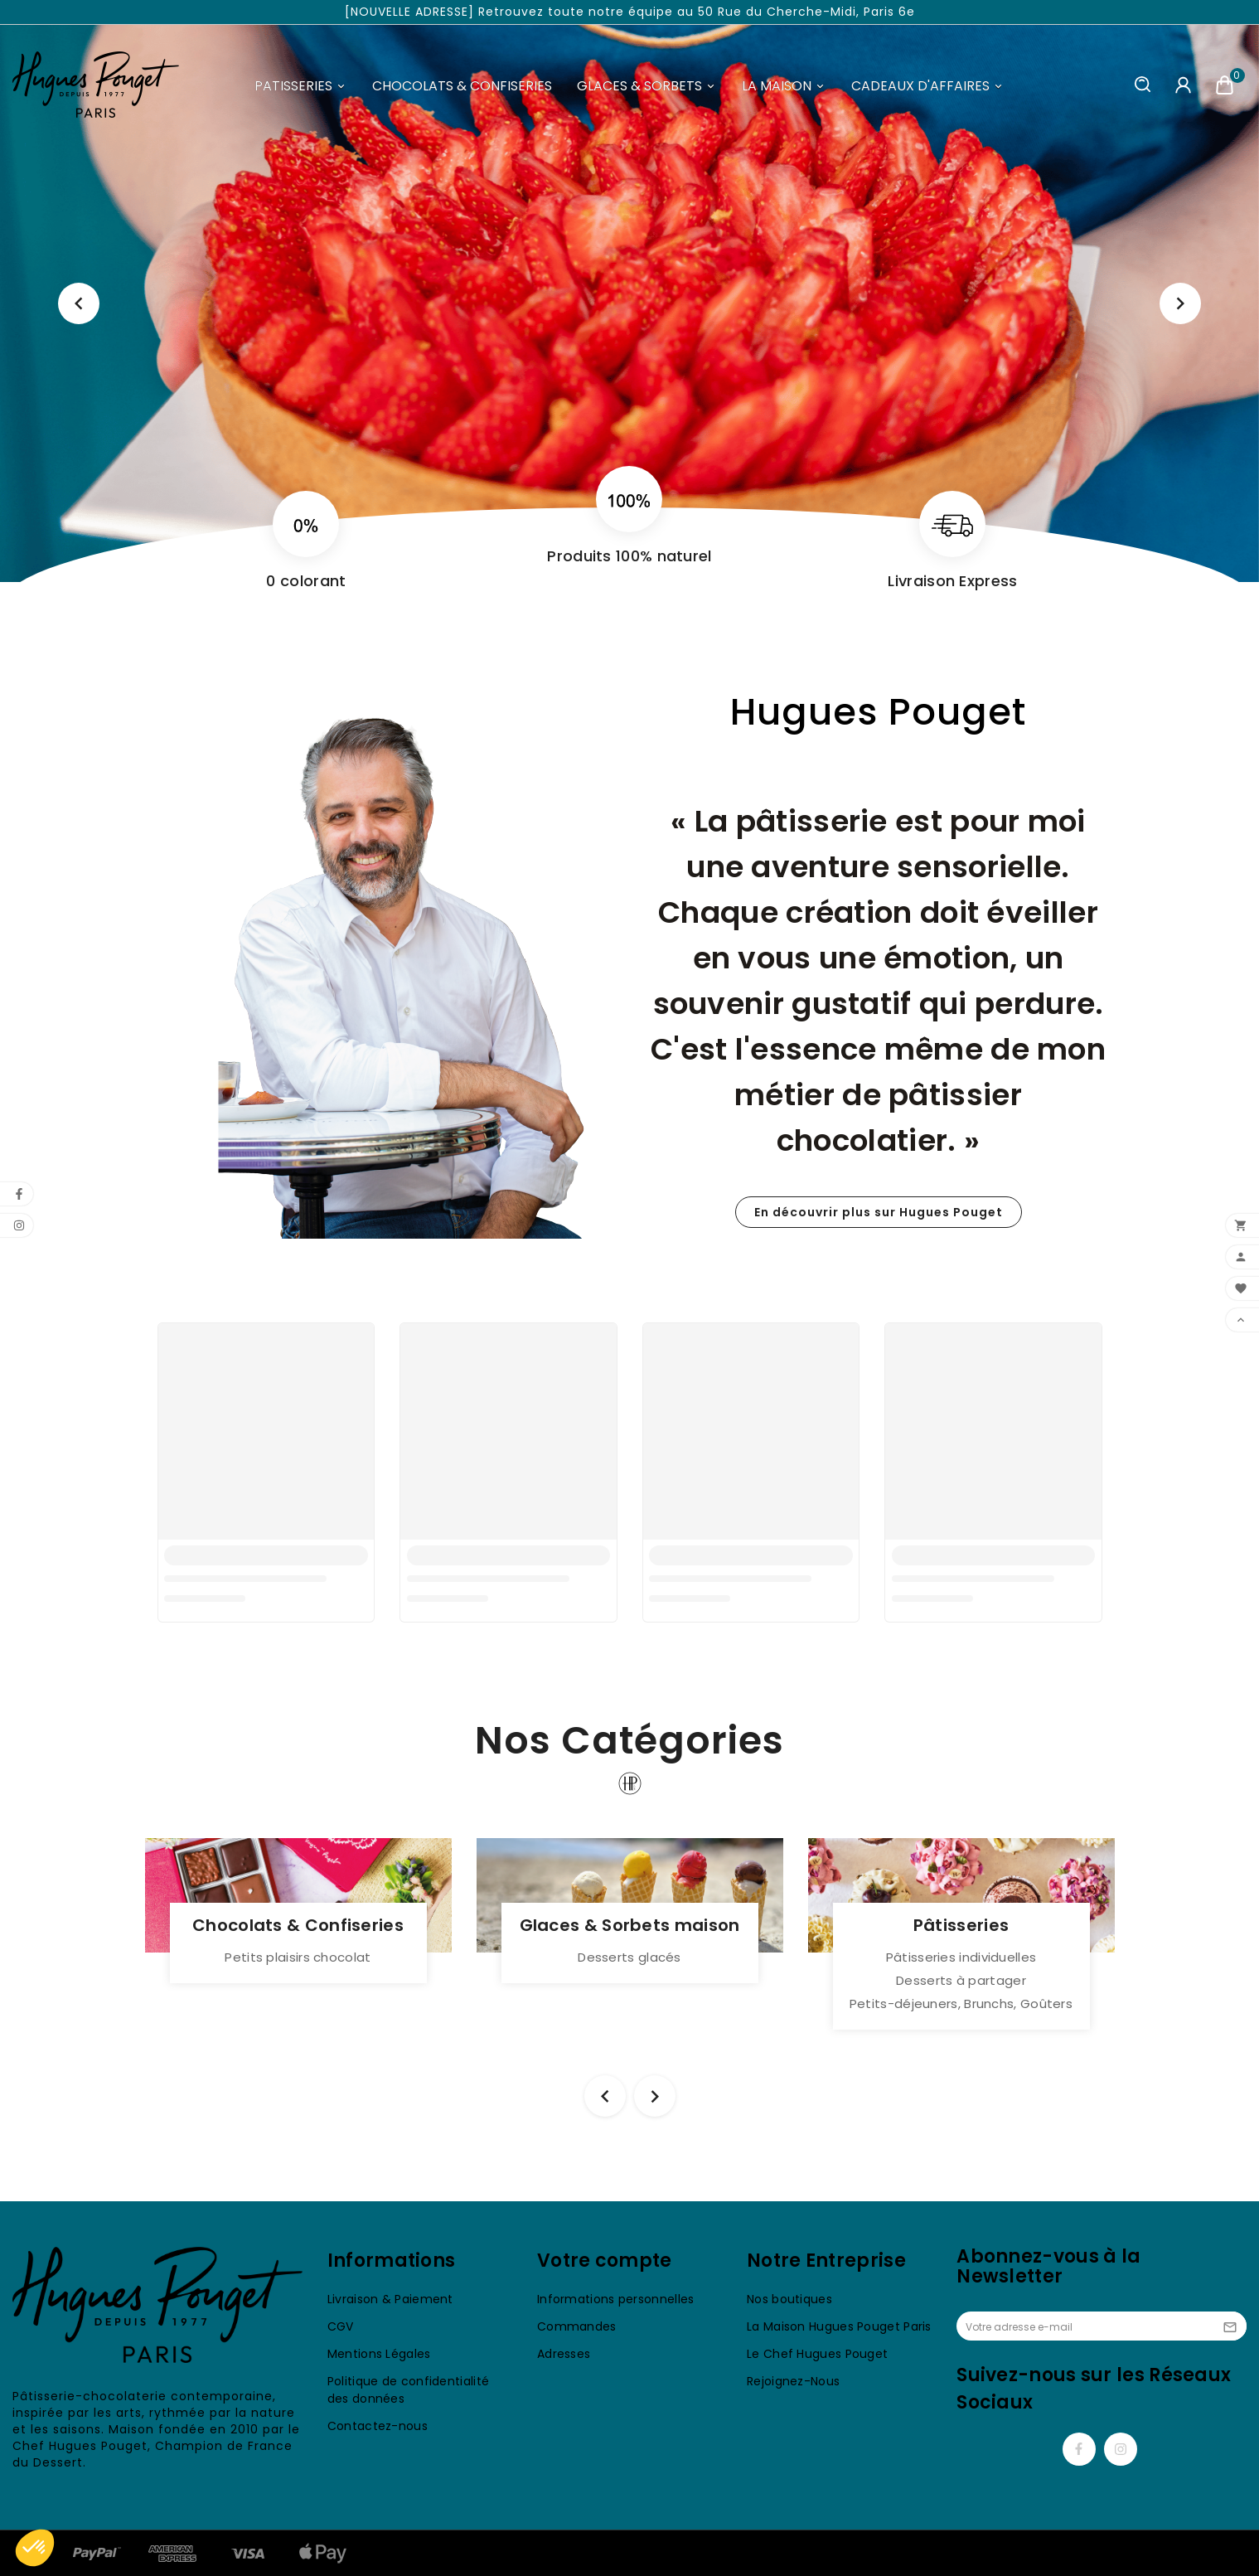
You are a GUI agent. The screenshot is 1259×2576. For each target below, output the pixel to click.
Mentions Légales (379, 2354)
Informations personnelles (616, 2299)
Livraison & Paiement (390, 2299)
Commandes (577, 2326)
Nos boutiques (789, 2299)
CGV (340, 2326)
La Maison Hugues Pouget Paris (839, 2326)
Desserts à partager (961, 1980)
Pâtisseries (961, 1925)
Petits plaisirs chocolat (297, 1957)
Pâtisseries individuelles (961, 1957)
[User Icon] (1183, 85)
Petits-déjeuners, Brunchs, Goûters (961, 2003)
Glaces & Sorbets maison (630, 1925)
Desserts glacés (629, 1957)
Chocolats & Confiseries (298, 1925)
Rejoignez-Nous (793, 2381)
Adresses (563, 2354)
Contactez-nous (377, 2426)
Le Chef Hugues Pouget (817, 2354)
